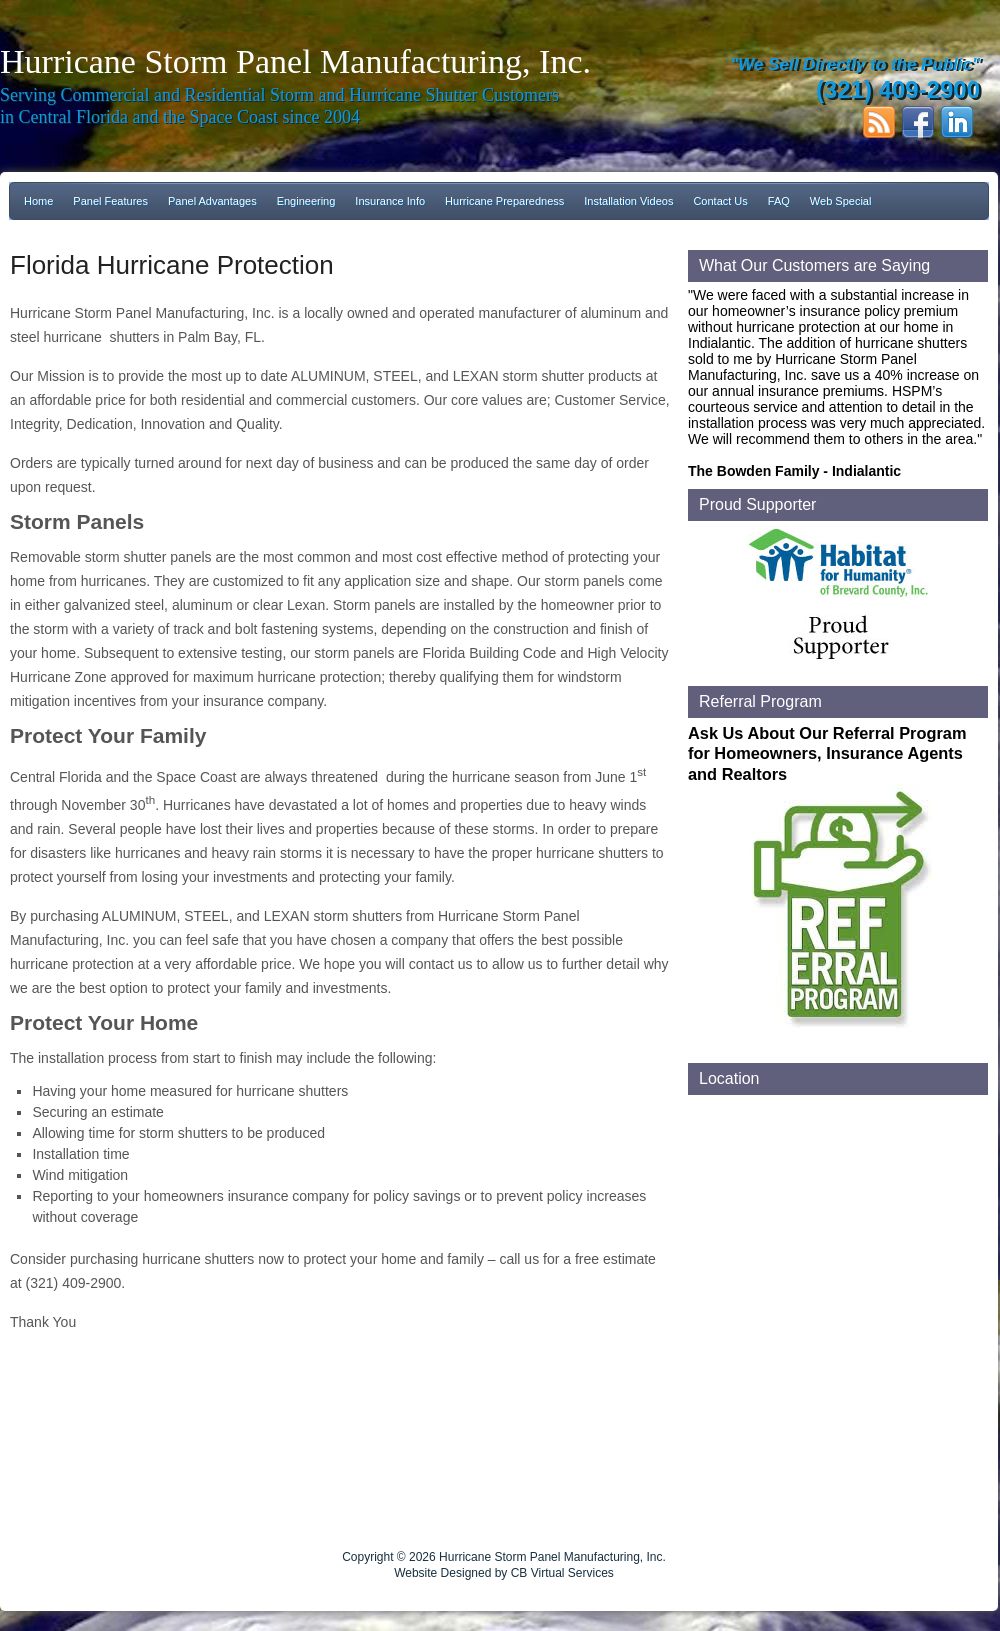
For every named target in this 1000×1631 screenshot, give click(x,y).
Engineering (306, 201)
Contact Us (720, 201)
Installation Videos (628, 201)
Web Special (841, 201)
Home (38, 201)
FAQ (779, 201)
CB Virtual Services (562, 1573)
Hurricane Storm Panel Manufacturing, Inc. (295, 61)
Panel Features (110, 201)
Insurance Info (390, 201)
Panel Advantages (212, 201)
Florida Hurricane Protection (172, 265)
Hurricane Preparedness (504, 201)
